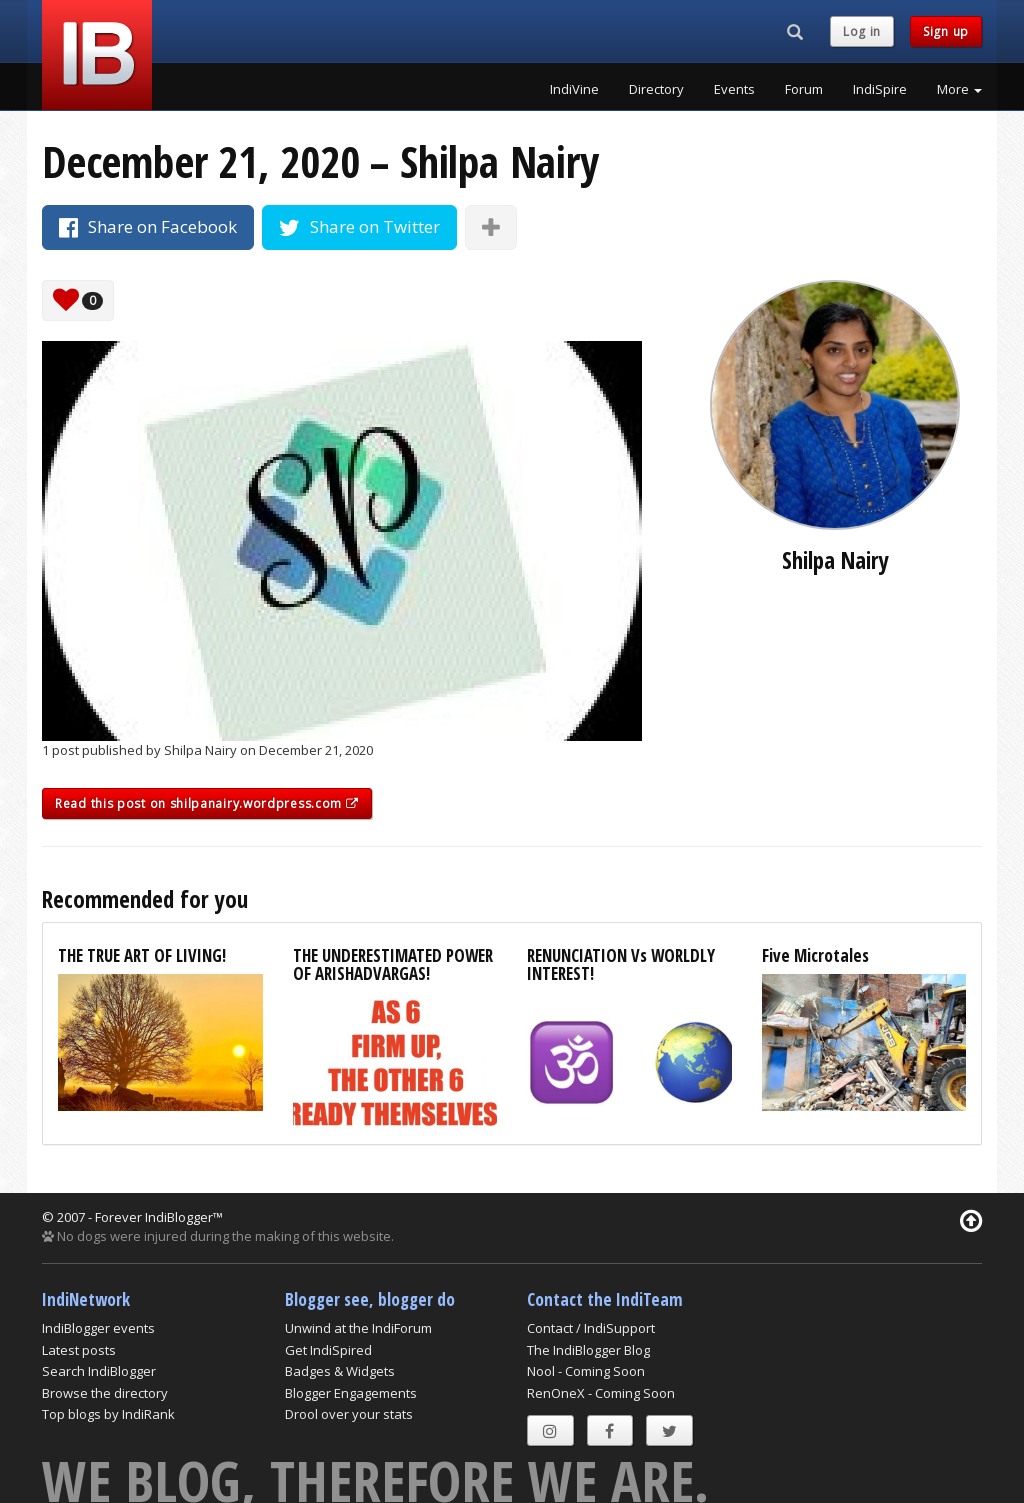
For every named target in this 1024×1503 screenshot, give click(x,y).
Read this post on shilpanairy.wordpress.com (207, 803)
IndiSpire (880, 89)
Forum (804, 89)
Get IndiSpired (328, 1350)
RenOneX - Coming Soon (601, 1393)
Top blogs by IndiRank (108, 1414)
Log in (862, 31)
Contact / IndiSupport (591, 1328)
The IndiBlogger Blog (588, 1350)
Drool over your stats (349, 1414)
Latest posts (79, 1350)
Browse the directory (105, 1393)
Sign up (946, 31)
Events (734, 89)
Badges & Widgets (340, 1371)
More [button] (959, 89)
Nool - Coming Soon (586, 1371)
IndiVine (574, 89)
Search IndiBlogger (99, 1371)
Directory (656, 89)
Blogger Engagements (351, 1393)
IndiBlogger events (98, 1328)
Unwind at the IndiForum (358, 1328)
